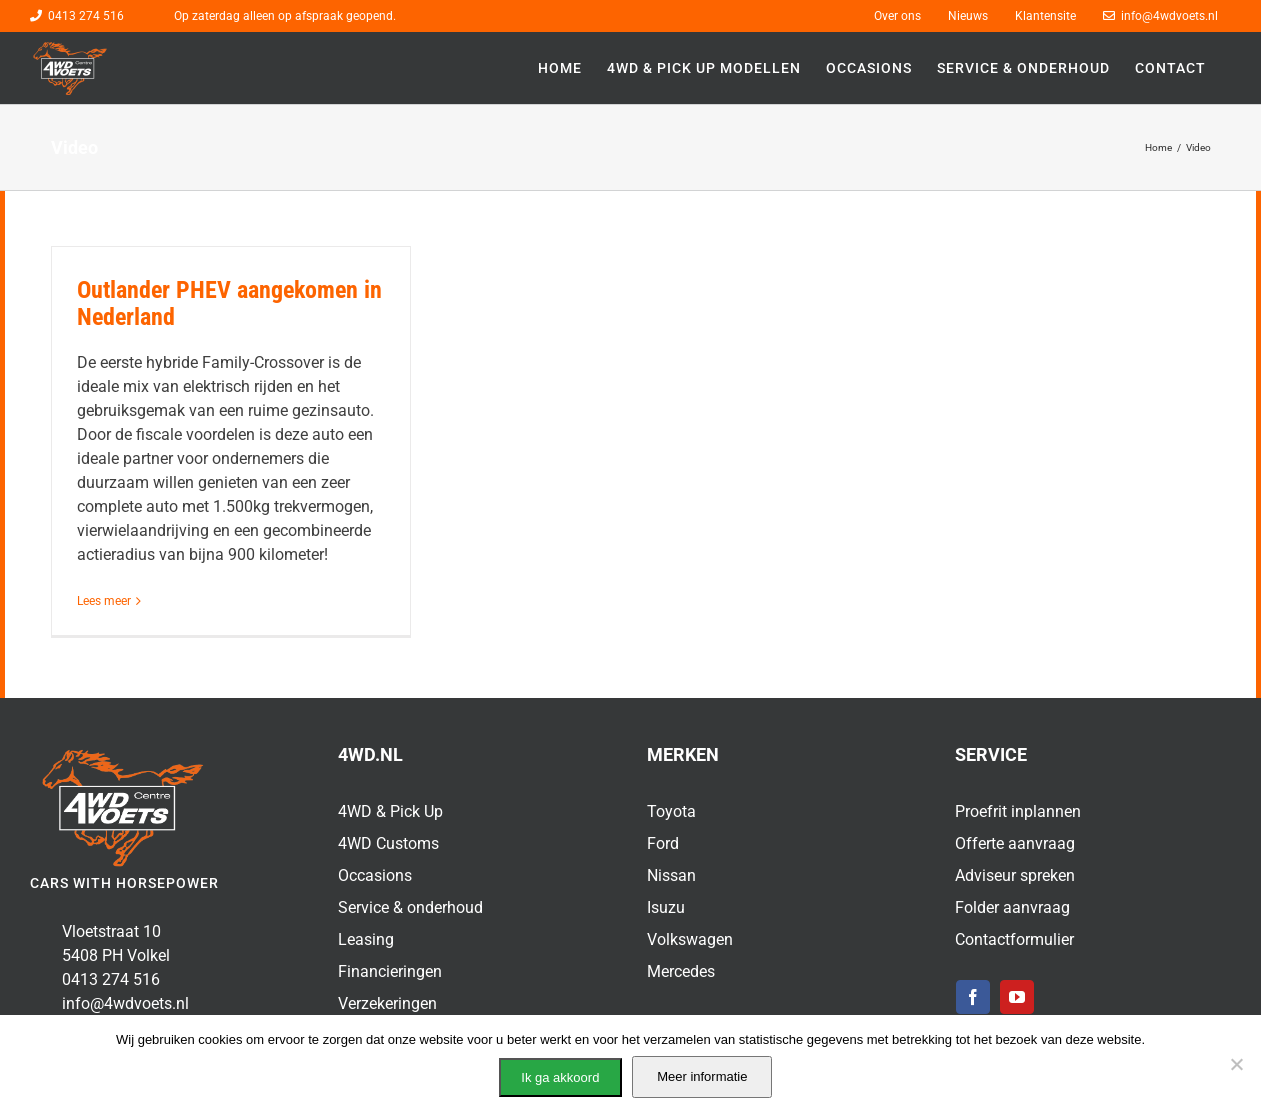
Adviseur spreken (1015, 875)
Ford (663, 843)
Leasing (366, 939)
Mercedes (681, 971)
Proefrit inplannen (1018, 811)
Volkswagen (690, 939)
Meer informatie (702, 1076)
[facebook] (973, 997)
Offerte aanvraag (1015, 843)
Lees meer (104, 601)
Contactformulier (1014, 939)
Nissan (671, 875)
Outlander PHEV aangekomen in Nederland (229, 303)
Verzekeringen (387, 1003)
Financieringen (390, 971)
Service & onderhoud (410, 907)
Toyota (671, 811)
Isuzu (666, 907)
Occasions (375, 875)
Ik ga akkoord (560, 1077)
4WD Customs (388, 843)
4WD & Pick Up (390, 811)
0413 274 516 (86, 16)
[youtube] (1017, 997)
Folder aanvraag (1012, 907)
